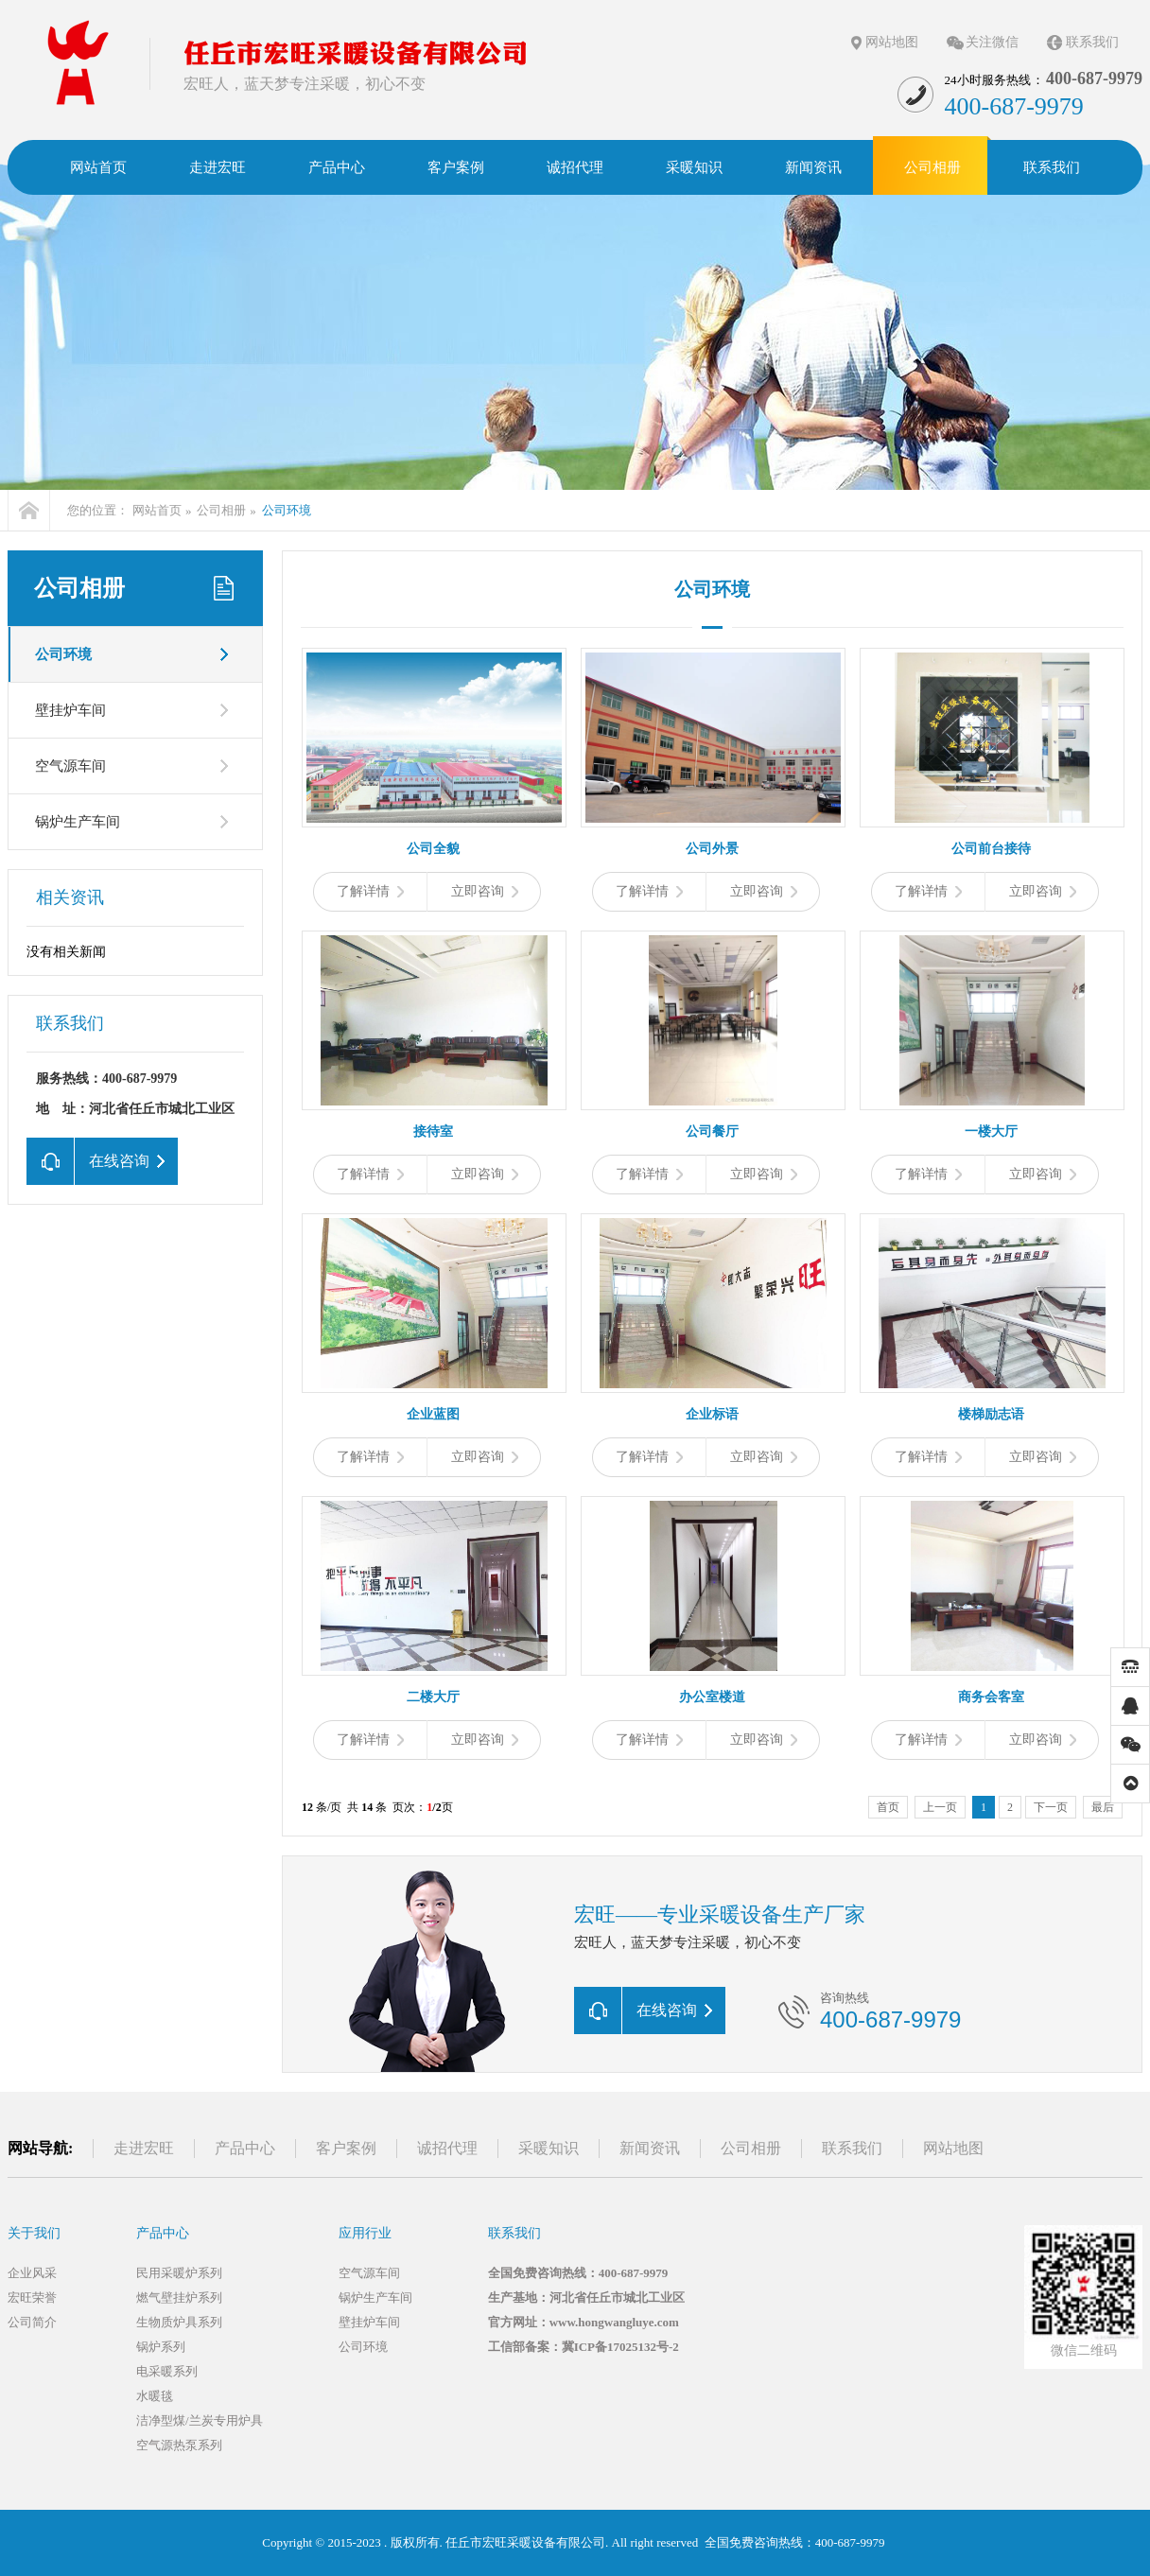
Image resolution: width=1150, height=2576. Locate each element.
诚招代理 (447, 2148)
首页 (888, 1807)
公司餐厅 (712, 1131)
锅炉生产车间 (77, 821)
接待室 (433, 1131)
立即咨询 (484, 891)
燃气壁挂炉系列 (179, 2297)
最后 (1102, 1807)
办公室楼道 (712, 1697)
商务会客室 (991, 1697)
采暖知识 (548, 2148)
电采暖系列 (167, 2371)
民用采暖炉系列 (179, 2273)
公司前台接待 (991, 849)
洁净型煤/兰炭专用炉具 (199, 2420)
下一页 (1051, 1807)
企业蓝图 (433, 1414)
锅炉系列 (160, 2347)
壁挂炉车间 (70, 710)
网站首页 (157, 510)
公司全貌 (433, 849)
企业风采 (32, 2273)
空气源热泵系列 (179, 2445)
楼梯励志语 (991, 1414)
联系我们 (1092, 42)
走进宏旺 (143, 2148)
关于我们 (34, 2233)
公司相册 (221, 510)
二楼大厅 (433, 1697)
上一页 (940, 1807)
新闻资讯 (649, 2148)
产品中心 (245, 2148)
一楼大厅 (991, 1131)
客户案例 (346, 2148)
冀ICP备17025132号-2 (620, 2347)
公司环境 (286, 510)
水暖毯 (154, 2396)
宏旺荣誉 (32, 2297)
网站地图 (891, 42)
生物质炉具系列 (179, 2322)
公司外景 (712, 849)
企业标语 (712, 1414)
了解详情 (370, 891)
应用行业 (365, 2233)
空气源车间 (70, 766)
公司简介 (32, 2322)
